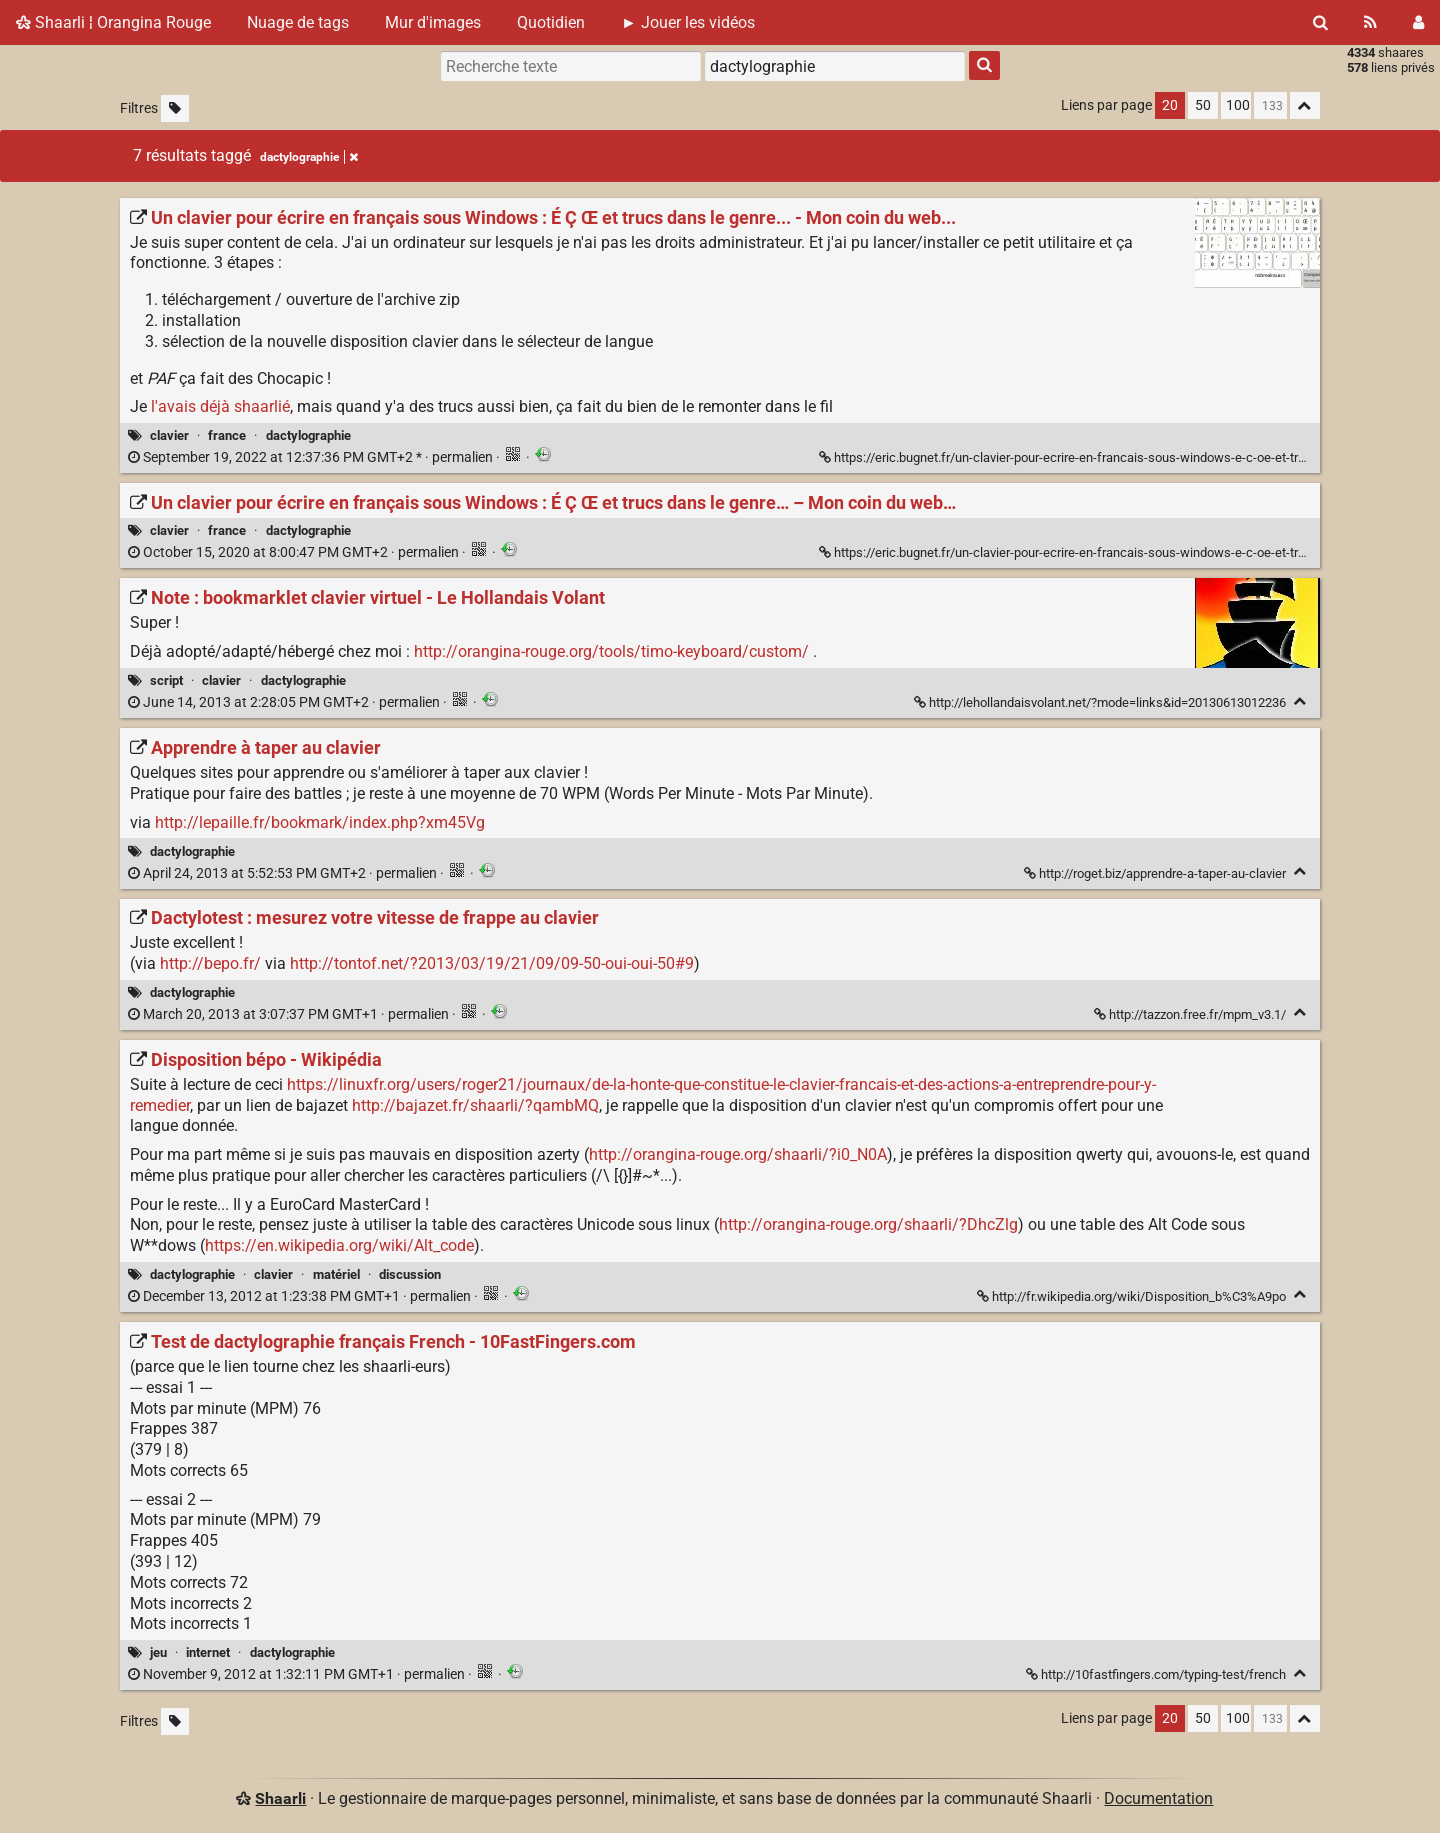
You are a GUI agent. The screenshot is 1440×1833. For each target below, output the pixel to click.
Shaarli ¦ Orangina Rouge (113, 22)
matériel (336, 1274)
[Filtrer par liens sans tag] (175, 108)
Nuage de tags (298, 22)
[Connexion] (1418, 22)
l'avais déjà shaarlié (220, 406)
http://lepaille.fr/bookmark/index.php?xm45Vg (320, 822)
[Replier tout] (1305, 105)
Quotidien (551, 22)
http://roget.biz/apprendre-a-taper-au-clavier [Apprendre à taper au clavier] (1156, 873)
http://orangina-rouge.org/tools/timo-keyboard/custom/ (611, 651)
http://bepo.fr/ (210, 963)
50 (1203, 105)
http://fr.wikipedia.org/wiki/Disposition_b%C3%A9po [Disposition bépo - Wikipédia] (1133, 1296)
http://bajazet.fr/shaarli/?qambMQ (475, 1105)
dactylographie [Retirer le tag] (309, 157)
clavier (169, 435)
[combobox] (835, 66)
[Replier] (1300, 701)
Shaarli (280, 1798)
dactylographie (308, 435)
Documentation (1158, 1798)
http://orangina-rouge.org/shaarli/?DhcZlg (868, 1224)
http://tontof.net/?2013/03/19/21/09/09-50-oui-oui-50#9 (492, 963)
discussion (410, 1274)
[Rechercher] (1320, 22)
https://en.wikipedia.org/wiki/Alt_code (339, 1245)
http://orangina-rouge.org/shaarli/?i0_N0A (738, 1154)
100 (1238, 105)
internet (208, 1652)
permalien (312, 457)
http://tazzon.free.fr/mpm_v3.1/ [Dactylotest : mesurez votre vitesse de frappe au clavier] (1191, 1014)
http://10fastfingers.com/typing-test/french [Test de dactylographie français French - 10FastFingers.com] (1157, 1674)
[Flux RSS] (1370, 22)
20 (1170, 105)
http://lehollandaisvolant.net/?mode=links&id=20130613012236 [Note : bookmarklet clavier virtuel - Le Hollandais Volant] (1101, 702)
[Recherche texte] (571, 66)
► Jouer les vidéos (688, 22)
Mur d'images (433, 22)
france (227, 435)
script (166, 680)
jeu (158, 1652)
